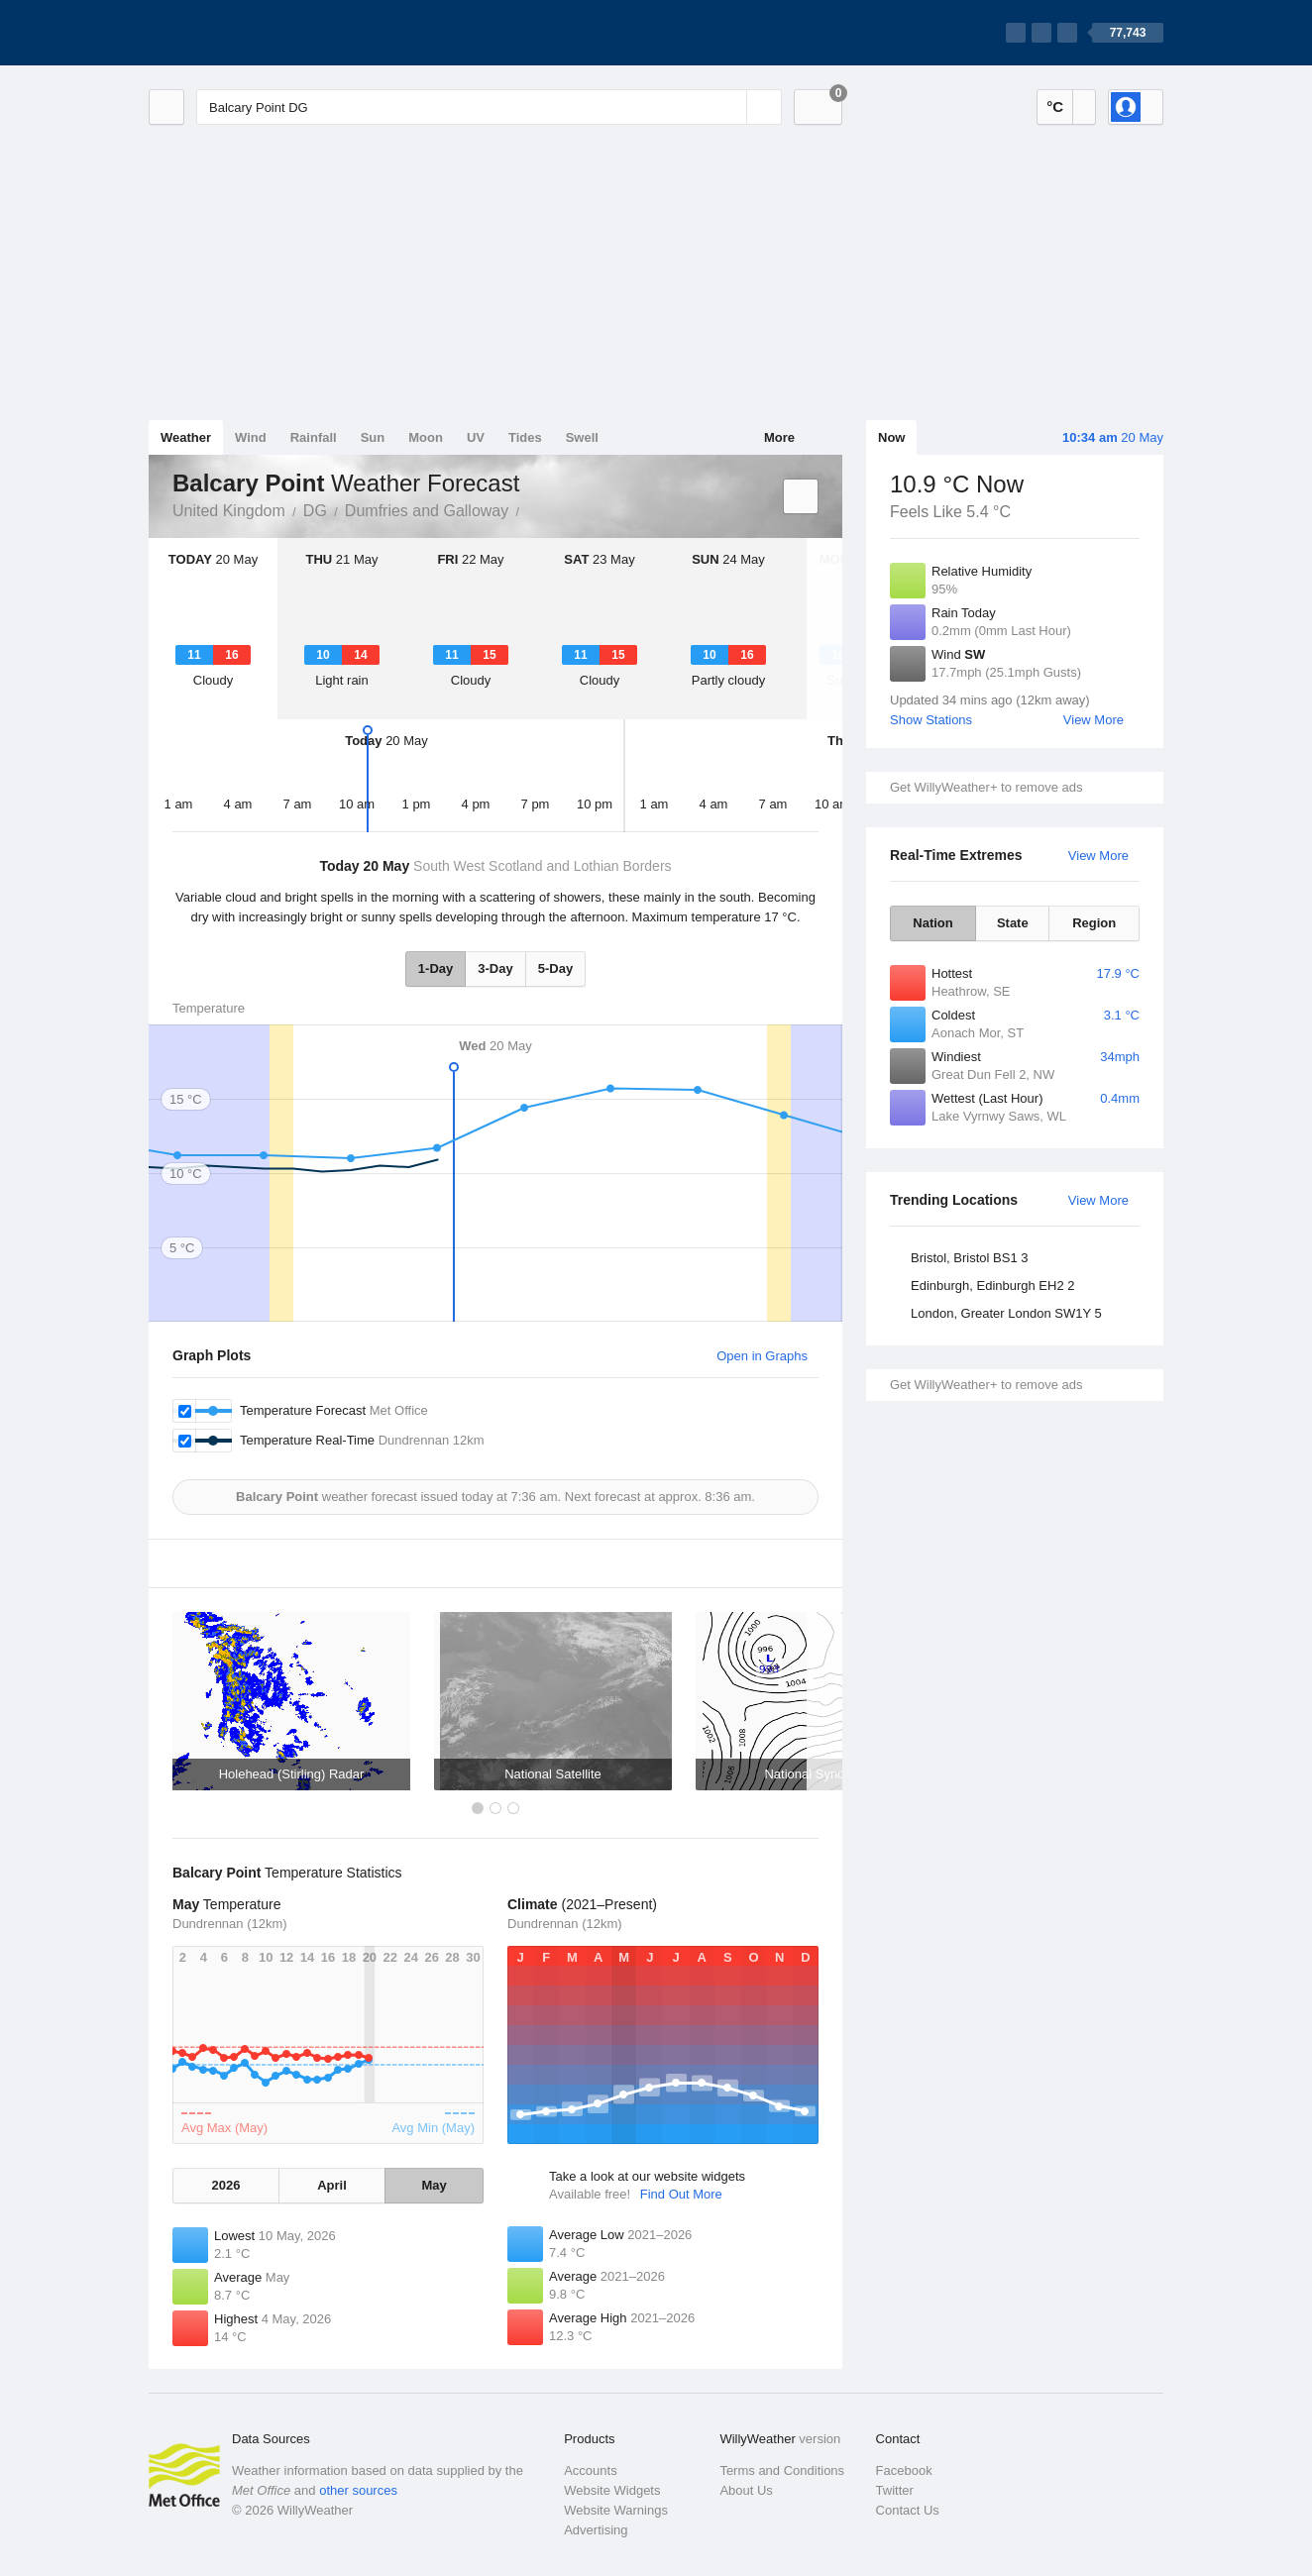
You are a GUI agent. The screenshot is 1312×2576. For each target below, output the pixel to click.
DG (315, 510)
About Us (745, 2490)
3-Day (495, 968)
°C (1054, 106)
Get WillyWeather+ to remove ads (986, 787)
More (779, 437)
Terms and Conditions (781, 2470)
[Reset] (729, 107)
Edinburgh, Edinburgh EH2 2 (993, 1285)
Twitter (895, 2490)
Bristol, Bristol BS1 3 (970, 1257)
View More (1093, 719)
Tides (525, 437)
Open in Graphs (762, 1355)
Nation (932, 922)
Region (1094, 922)
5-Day (555, 968)
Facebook (904, 2470)
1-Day (435, 968)
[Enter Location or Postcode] (489, 107)
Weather (186, 437)
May (433, 2185)
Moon (425, 437)
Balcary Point (530, 509)
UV (476, 437)
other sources (358, 2490)
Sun (373, 437)
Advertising (595, 2529)
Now (891, 437)
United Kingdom (228, 510)
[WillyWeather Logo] (242, 33)
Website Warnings (616, 2510)
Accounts (590, 2470)
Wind (251, 437)
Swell (582, 437)
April (332, 2185)
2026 (225, 2185)
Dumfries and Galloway (426, 510)
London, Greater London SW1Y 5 (1006, 1313)
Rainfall (313, 437)
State (1013, 922)
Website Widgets (612, 2490)
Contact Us (907, 2510)
